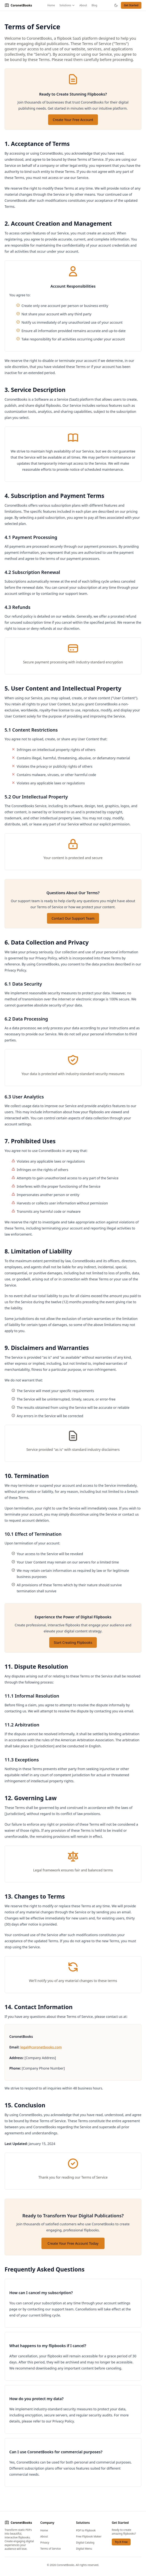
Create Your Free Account (73, 119)
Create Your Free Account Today (73, 2243)
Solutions (67, 5)
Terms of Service (50, 2548)
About (83, 5)
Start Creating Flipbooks (73, 1642)
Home (51, 5)
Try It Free (121, 2542)
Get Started (131, 5)
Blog (94, 5)
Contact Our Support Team (73, 918)
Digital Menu (84, 2548)
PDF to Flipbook (86, 2530)
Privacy (44, 2542)
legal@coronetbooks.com (41, 2047)
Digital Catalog (85, 2542)
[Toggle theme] (116, 5)
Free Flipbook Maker (89, 2536)
